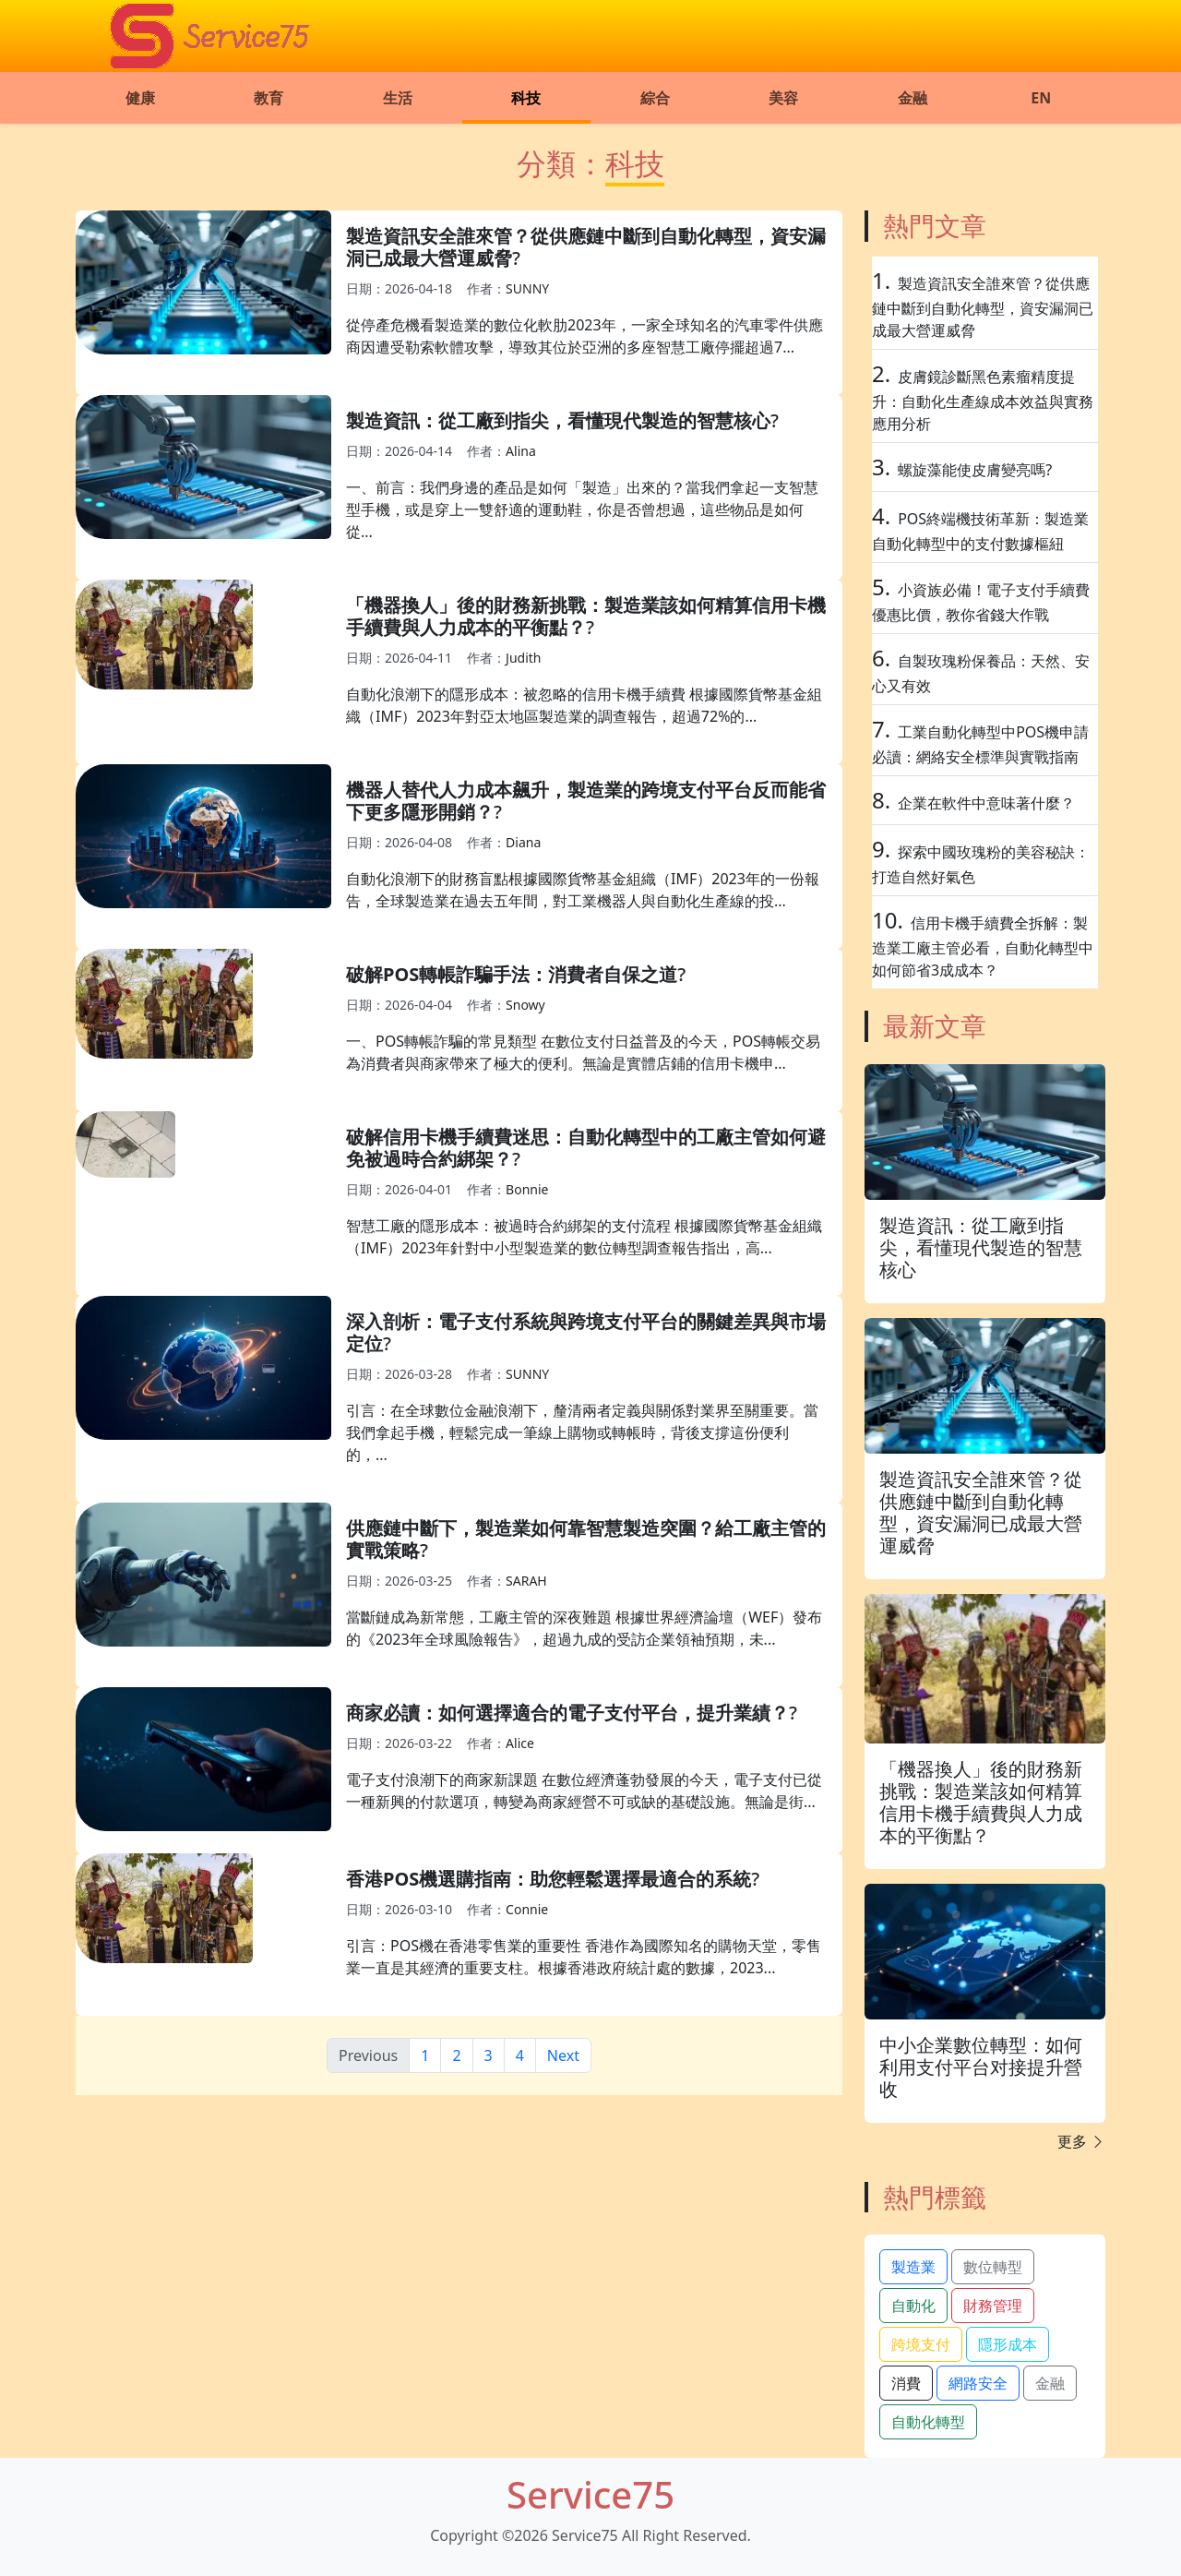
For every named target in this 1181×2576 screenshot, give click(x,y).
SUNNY (527, 288)
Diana (523, 842)
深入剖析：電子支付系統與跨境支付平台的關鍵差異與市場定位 (586, 1332)
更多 (1081, 2141)
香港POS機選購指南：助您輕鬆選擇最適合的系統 (548, 1878)
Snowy (525, 1004)
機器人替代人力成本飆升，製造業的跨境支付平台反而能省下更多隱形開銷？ (586, 800)
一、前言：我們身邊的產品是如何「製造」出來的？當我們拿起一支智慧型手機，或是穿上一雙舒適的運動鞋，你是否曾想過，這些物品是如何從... (582, 509)
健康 (140, 98)
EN (1041, 98)
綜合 (655, 98)
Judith (523, 657)
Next (563, 2055)
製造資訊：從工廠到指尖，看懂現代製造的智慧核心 (558, 420)
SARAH (526, 1580)
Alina (521, 451)
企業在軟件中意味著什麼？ (986, 803)
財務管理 (992, 2305)
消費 (906, 2383)
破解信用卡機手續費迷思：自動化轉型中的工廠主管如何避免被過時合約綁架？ (586, 1147)
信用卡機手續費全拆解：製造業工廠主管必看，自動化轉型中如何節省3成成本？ (982, 946)
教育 (268, 98)
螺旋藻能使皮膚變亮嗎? (975, 470)
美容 (783, 98)
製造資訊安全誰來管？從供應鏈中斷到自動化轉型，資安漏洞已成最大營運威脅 (586, 246)
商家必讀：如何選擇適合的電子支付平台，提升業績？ (567, 1712)
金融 (912, 98)
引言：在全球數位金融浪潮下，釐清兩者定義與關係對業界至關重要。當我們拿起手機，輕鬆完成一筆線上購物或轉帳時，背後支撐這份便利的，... (582, 1432)
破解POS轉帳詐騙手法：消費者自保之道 (511, 974)
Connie (527, 1909)
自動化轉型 (928, 2422)
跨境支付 (920, 2344)
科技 (526, 98)
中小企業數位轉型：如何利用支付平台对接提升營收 (980, 2067)
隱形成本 (1007, 2344)
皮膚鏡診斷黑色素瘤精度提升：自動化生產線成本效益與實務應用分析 (982, 400)
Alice (520, 1743)
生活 (397, 98)
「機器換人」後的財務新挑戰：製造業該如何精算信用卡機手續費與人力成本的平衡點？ (586, 616)
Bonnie (527, 1189)
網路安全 (978, 2383)
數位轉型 (992, 2267)
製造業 (913, 2267)
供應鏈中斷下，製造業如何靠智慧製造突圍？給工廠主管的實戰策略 (586, 1539)
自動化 (913, 2305)
